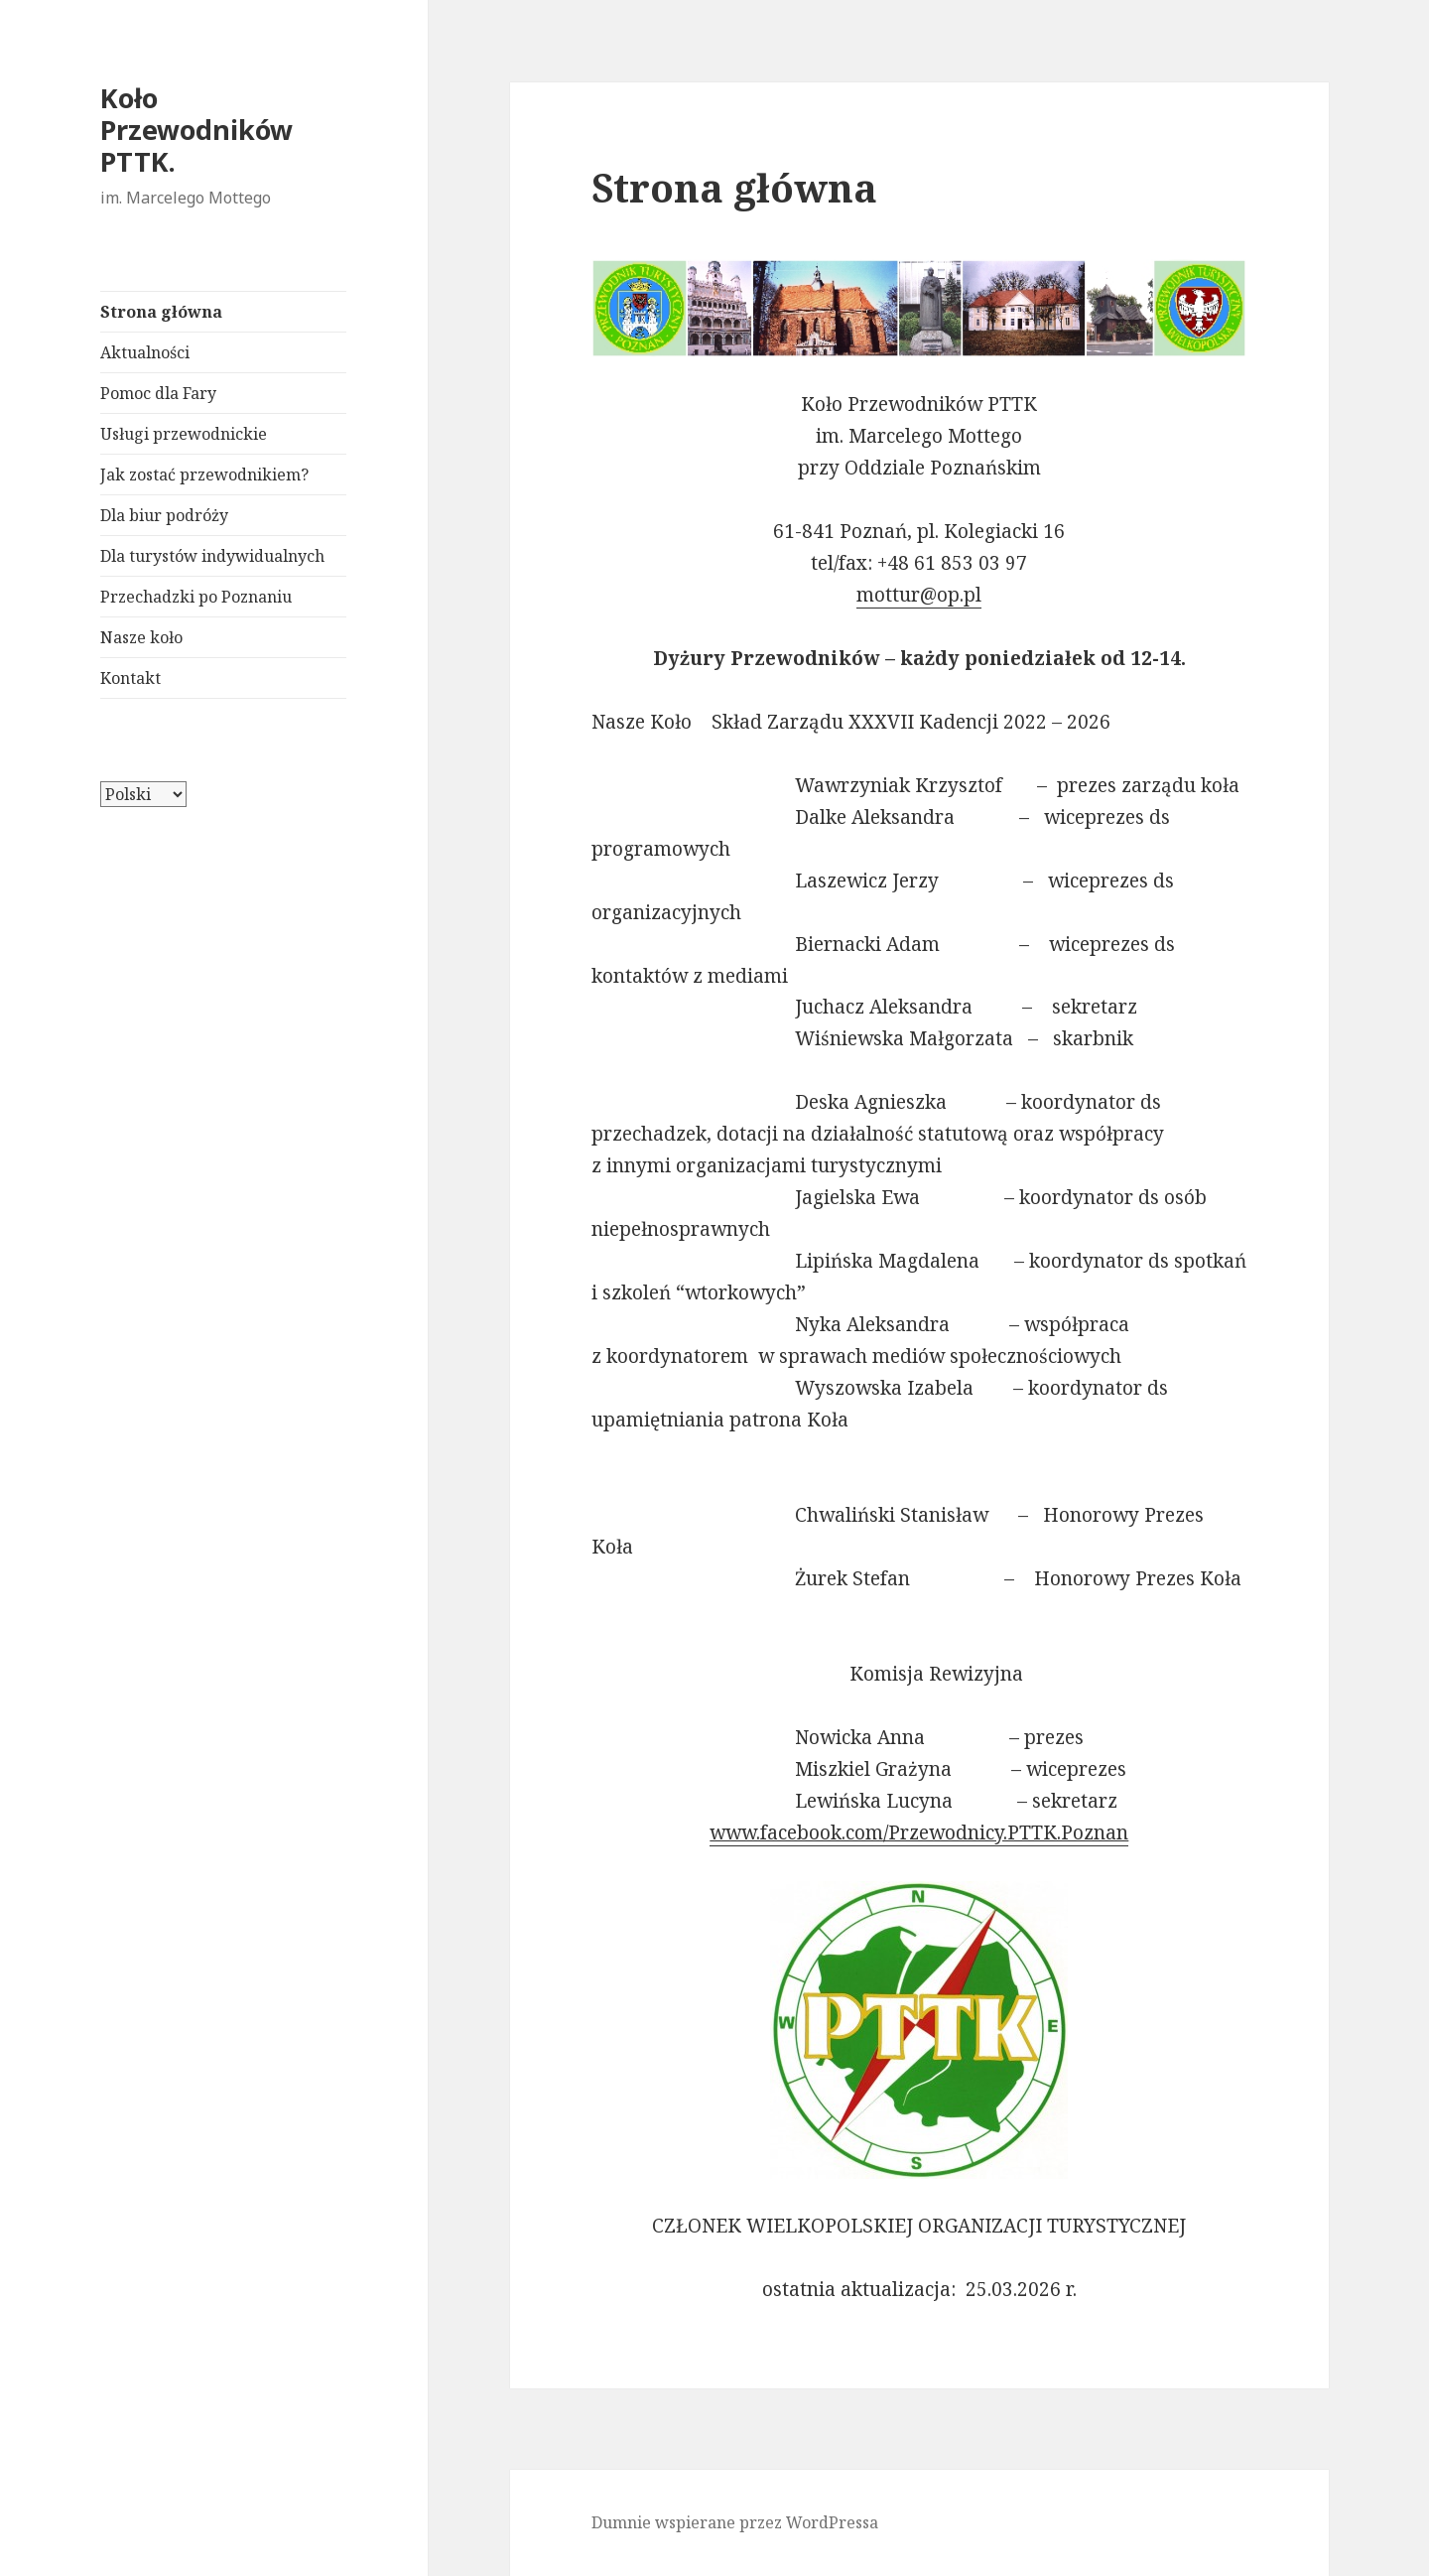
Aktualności (145, 352)
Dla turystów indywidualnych (212, 556)
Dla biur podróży (164, 515)
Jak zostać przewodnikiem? (204, 474)
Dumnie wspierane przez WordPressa (734, 2522)
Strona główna (161, 312)
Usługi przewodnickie (183, 434)
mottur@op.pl (918, 595)
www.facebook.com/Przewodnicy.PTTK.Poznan (919, 1832)
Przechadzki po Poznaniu (196, 597)
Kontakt (130, 678)
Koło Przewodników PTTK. (196, 129)
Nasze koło (141, 637)
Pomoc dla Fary (158, 393)
